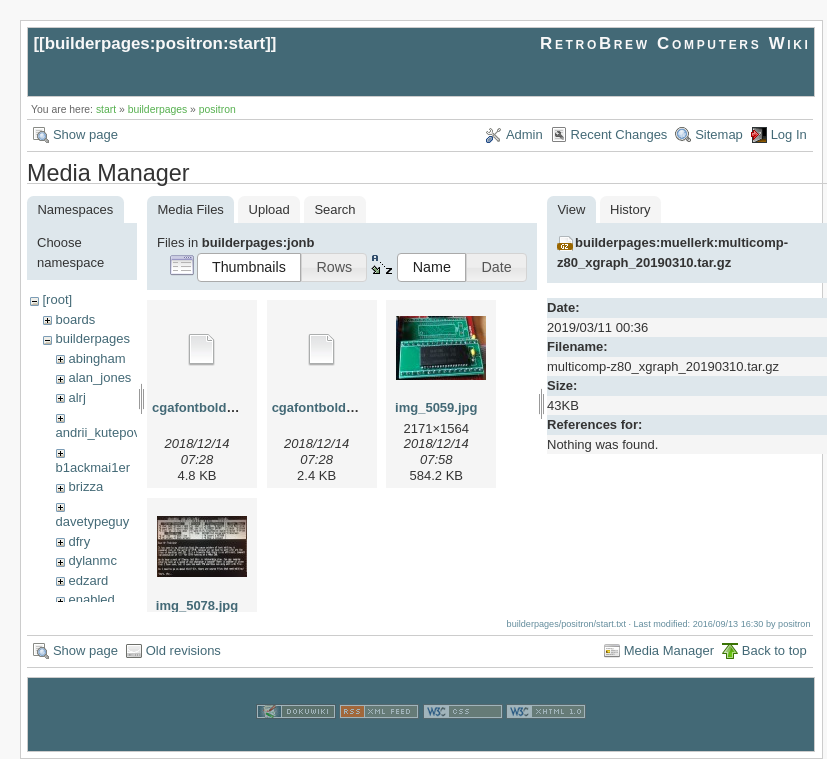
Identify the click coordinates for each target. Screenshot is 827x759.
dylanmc (92, 560)
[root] (57, 299)
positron (217, 109)
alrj (76, 397)
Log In (789, 134)
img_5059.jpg (436, 407)
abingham (96, 358)
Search (334, 209)
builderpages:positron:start (155, 43)
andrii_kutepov (98, 432)
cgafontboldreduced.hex (347, 407)
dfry (79, 541)
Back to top (774, 650)
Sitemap (719, 134)
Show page (85, 134)
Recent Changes (619, 134)
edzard (88, 580)
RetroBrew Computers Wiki (675, 43)
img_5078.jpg (197, 605)
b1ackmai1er (93, 467)
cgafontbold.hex (202, 407)
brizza (85, 486)
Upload (269, 209)
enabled (91, 599)
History (630, 209)
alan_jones (99, 377)
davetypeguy (93, 521)
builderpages (158, 109)
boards (75, 319)
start (106, 109)
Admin (524, 134)
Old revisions (183, 650)
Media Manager (669, 650)
